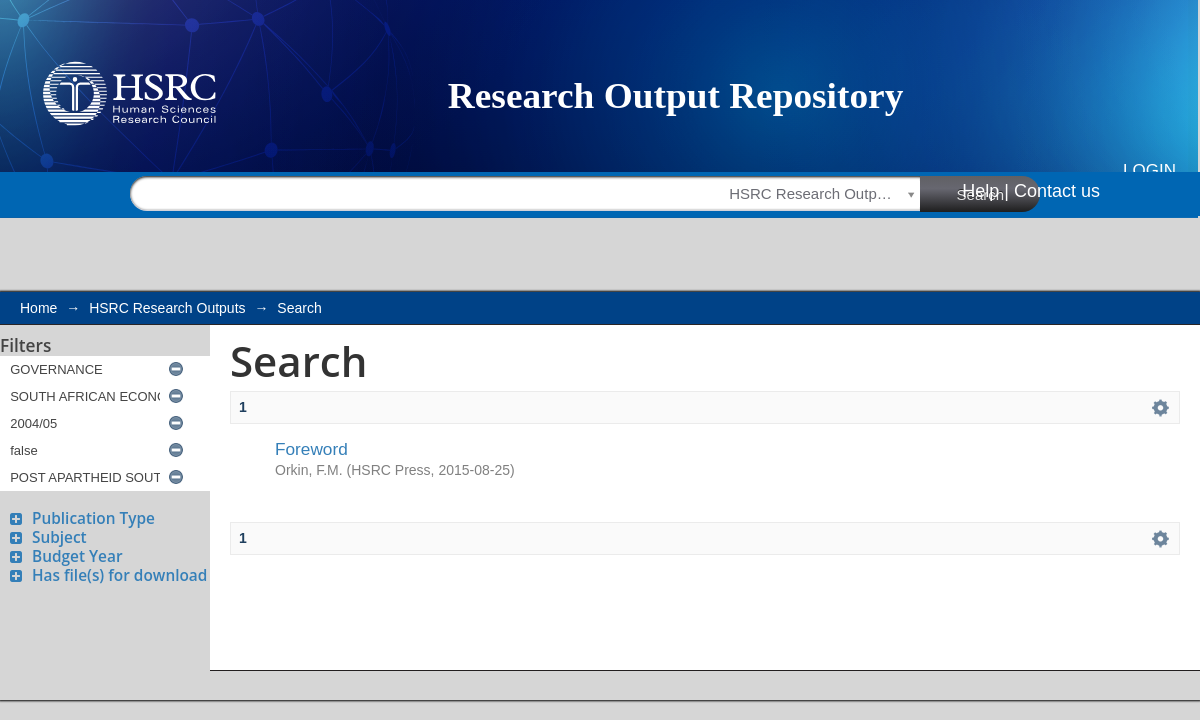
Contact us (1057, 191)
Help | (985, 191)
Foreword (311, 449)
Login (1149, 170)
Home (38, 308)
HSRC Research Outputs (167, 308)
